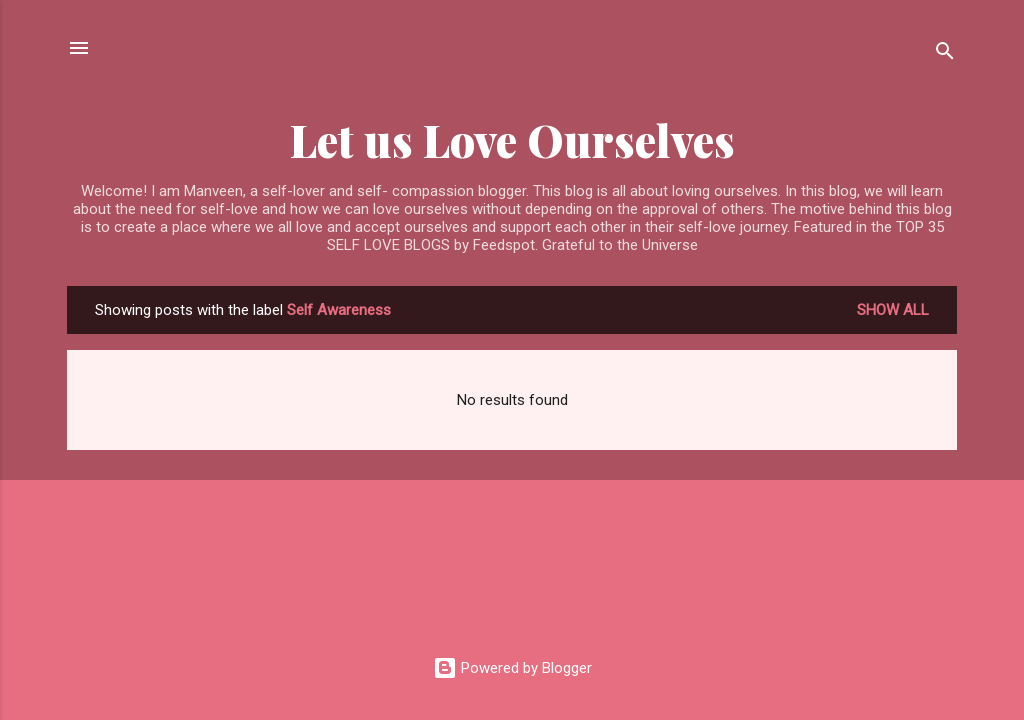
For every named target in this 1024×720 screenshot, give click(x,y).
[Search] (945, 54)
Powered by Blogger (512, 668)
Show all (893, 310)
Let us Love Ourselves (512, 139)
